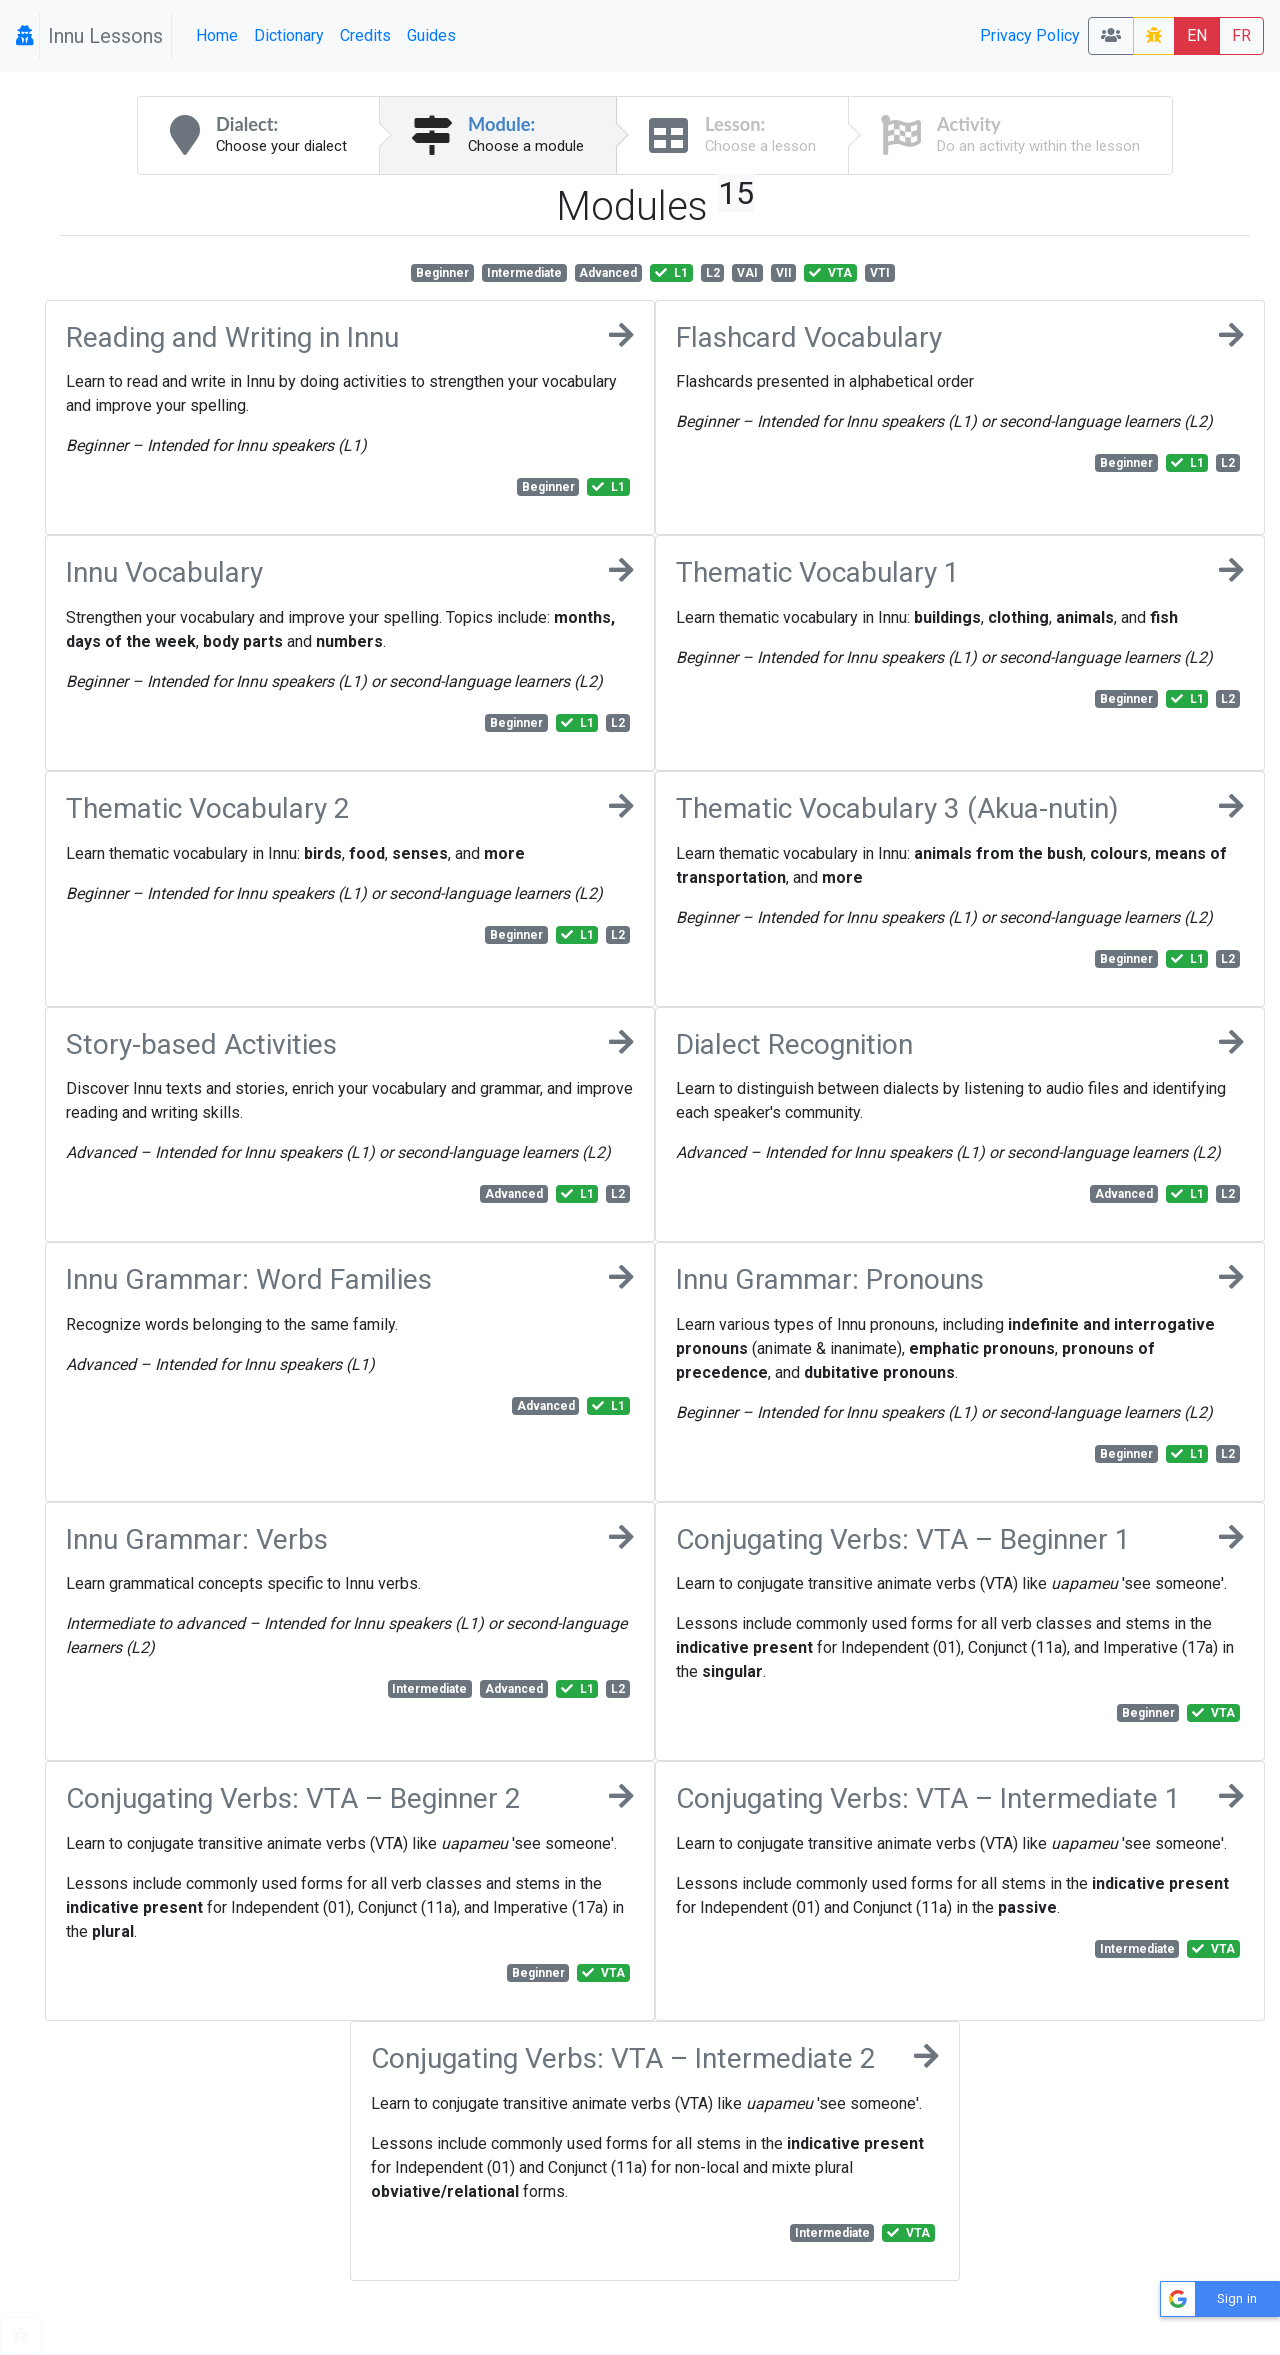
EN (1197, 35)
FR (1241, 35)
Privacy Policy (1030, 35)
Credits (365, 35)
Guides (431, 35)
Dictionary (289, 35)
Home (217, 35)
